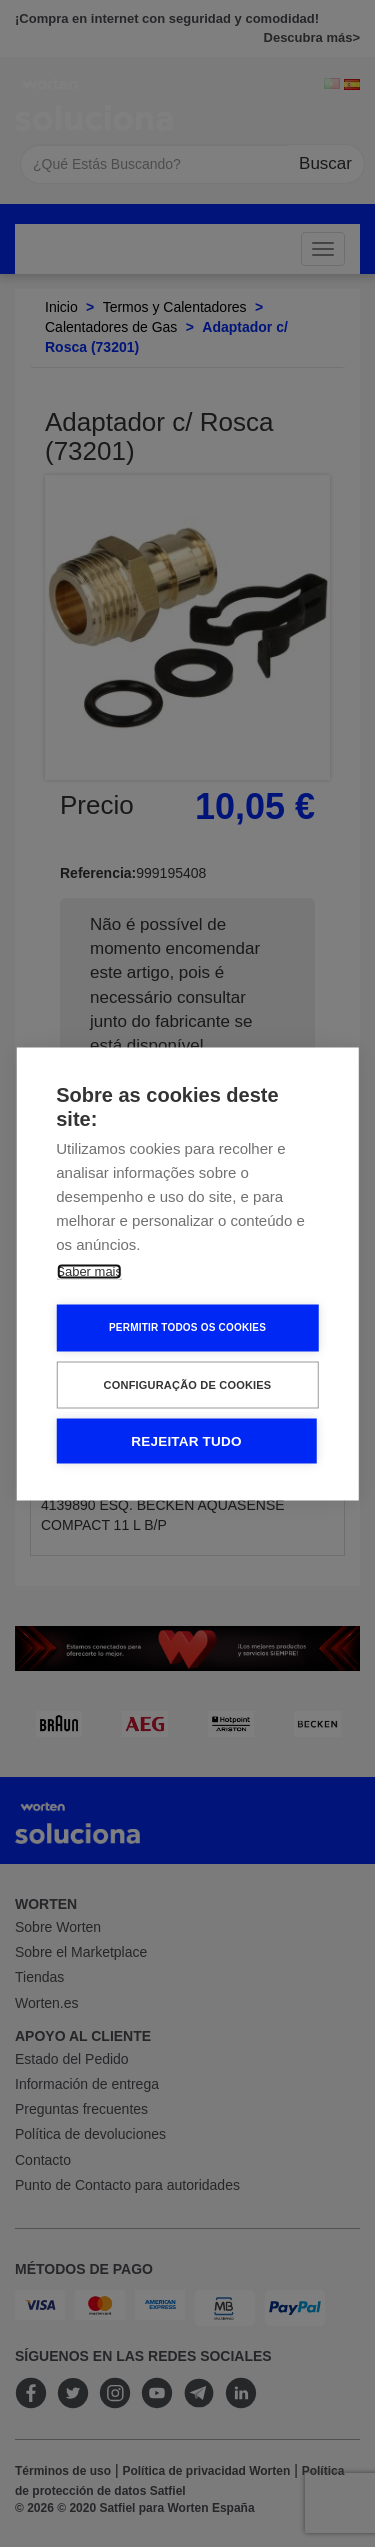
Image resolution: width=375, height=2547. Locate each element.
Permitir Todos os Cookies (187, 1327)
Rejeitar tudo (186, 1440)
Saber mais (89, 1270)
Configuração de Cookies (188, 1384)
